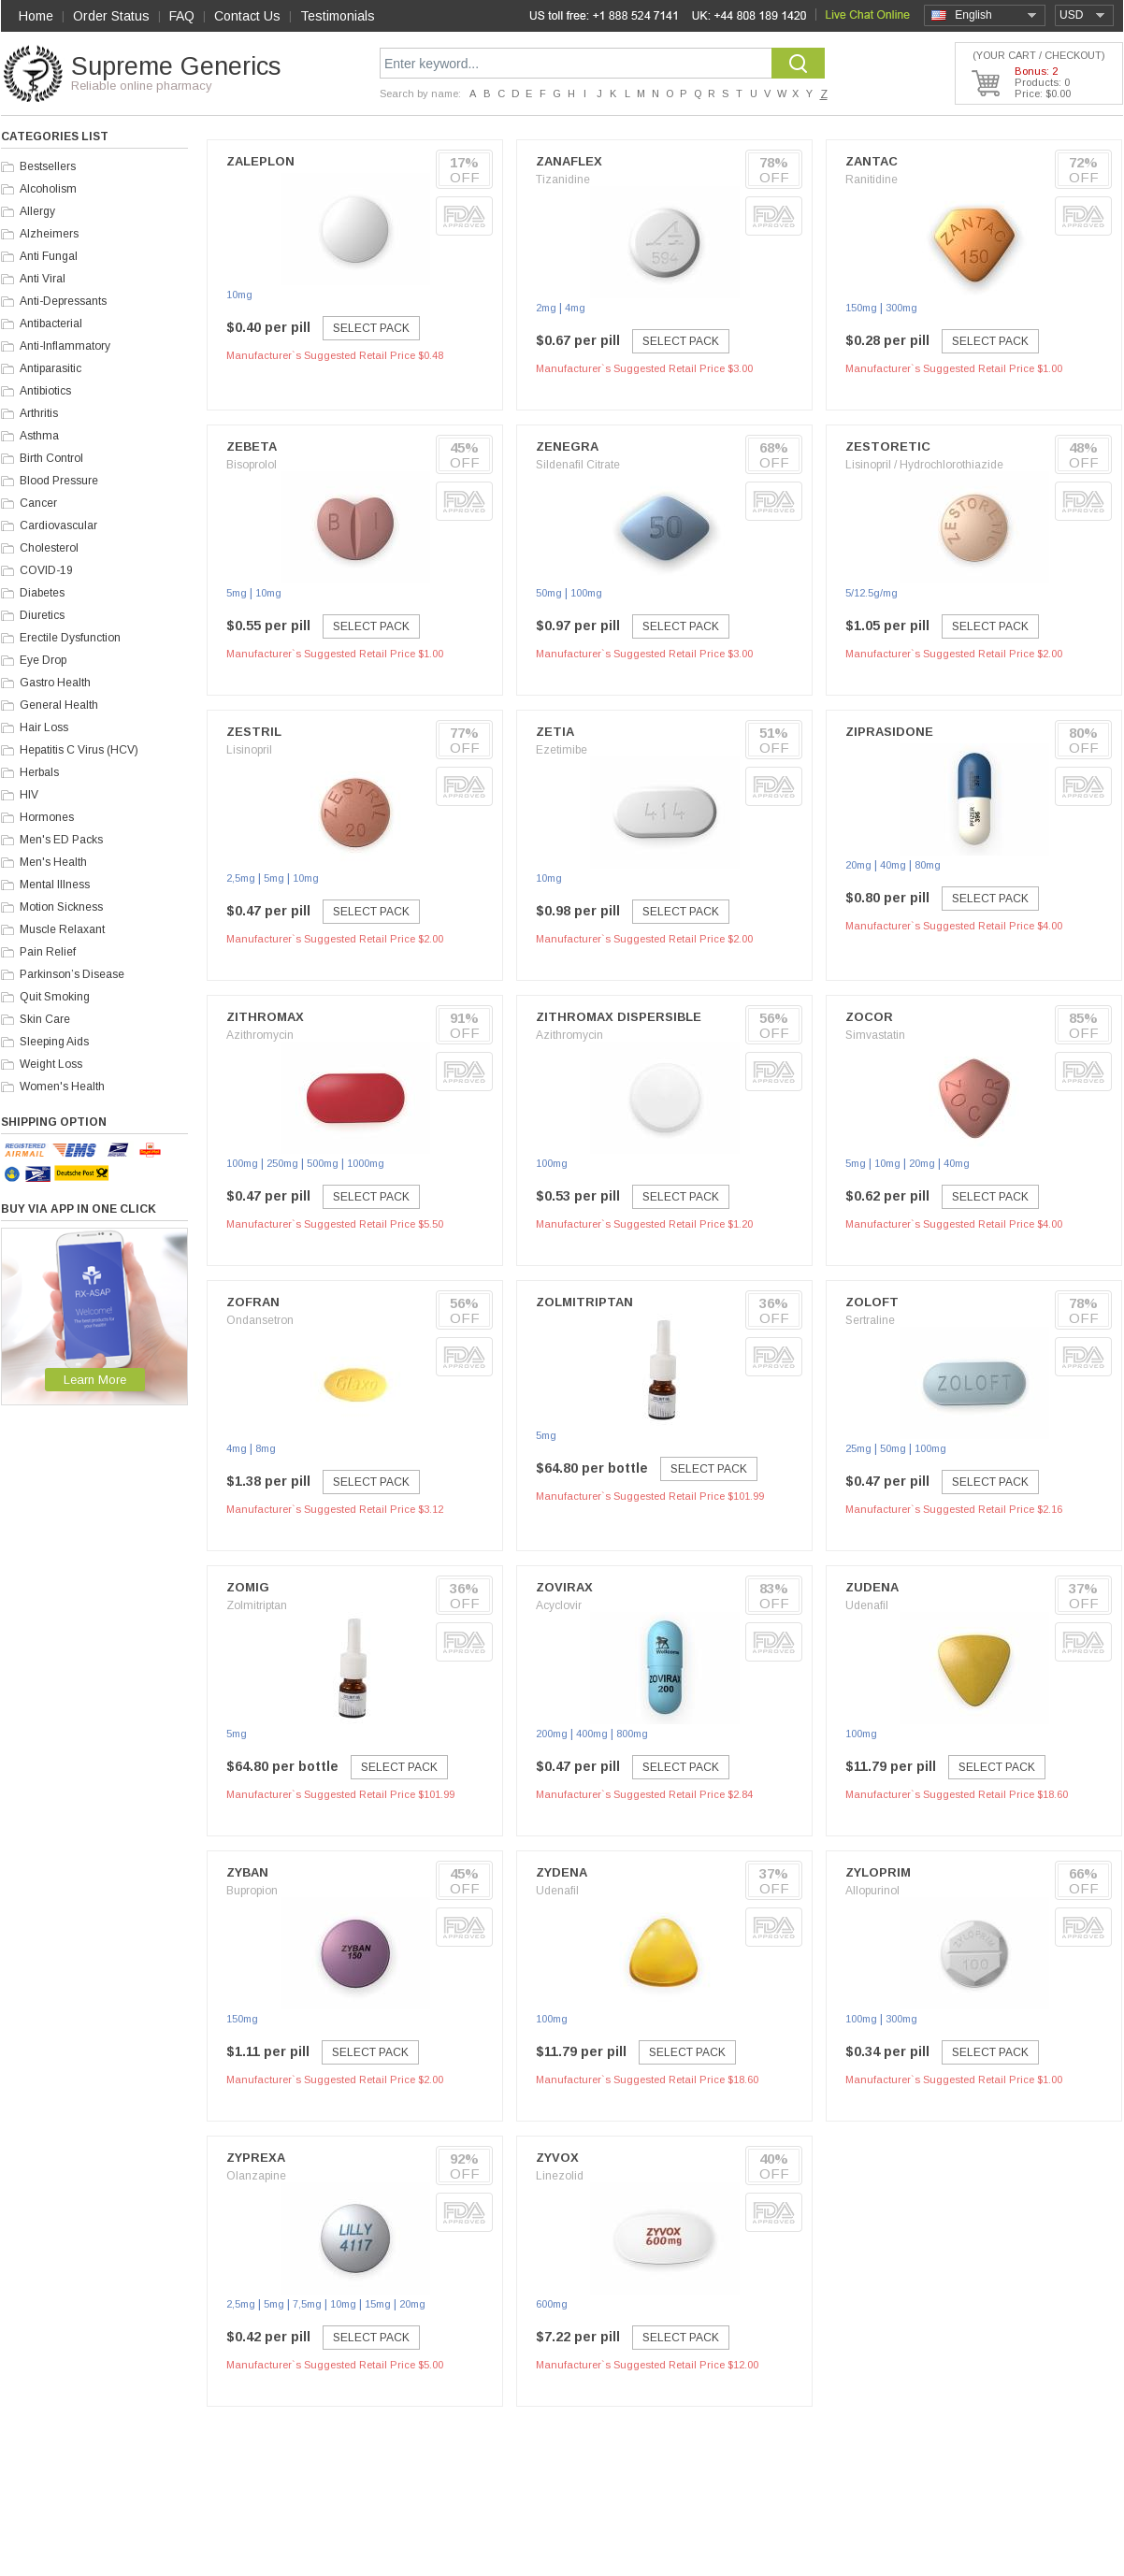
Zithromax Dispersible (618, 1017)
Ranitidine (871, 179)
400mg (592, 1733)
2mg (546, 307)
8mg (265, 1448)
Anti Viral (42, 278)
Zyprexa (255, 2158)
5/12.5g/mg (871, 592)
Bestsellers (48, 166)
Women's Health (62, 1086)
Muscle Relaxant (62, 929)
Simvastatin (875, 1035)
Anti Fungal (49, 256)
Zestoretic (887, 446)
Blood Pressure (59, 480)
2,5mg (240, 878)
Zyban (247, 1872)
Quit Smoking (55, 996)
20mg (858, 865)
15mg (378, 2304)
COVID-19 (46, 570)
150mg (861, 307)
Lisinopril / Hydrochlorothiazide (924, 464)
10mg (239, 294)
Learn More (95, 1380)
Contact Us (247, 15)
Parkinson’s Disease (72, 974)
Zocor (869, 1017)
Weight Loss (51, 1064)
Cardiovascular (58, 525)
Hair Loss (44, 727)
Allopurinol (872, 1890)
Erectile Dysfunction (70, 637)
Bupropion (252, 1890)
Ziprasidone (889, 732)
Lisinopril (249, 749)
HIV (29, 794)
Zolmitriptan (584, 1302)
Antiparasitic (50, 368)
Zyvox (557, 2158)
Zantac (871, 161)
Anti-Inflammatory (65, 346)
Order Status (111, 15)
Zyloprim (878, 1872)
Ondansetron (260, 1320)
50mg (549, 592)
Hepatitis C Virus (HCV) (79, 749)
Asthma (39, 435)
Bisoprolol (251, 464)
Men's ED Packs (61, 839)
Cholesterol (49, 547)
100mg (586, 592)
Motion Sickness (61, 907)
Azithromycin (260, 1035)
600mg (552, 2304)
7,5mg (307, 2304)
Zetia (555, 732)
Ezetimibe (561, 749)
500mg (323, 1163)
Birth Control (51, 458)
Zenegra (567, 446)
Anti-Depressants (63, 301)
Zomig (247, 1587)
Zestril (253, 732)
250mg (282, 1163)
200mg (552, 1733)
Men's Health (53, 862)
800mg (632, 1733)
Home (36, 15)
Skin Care (45, 1019)
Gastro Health (55, 682)
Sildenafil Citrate (578, 464)
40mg (893, 865)
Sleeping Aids (54, 1041)
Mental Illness (55, 884)
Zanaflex (569, 161)
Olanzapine (256, 2175)
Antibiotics (45, 390)
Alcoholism (48, 188)
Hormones (47, 817)
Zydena (561, 1872)
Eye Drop (43, 660)
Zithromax (265, 1017)
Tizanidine (563, 179)
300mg (901, 307)
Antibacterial (51, 323)
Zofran (253, 1302)
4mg (575, 307)
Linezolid (560, 2175)
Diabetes (42, 592)
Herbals (39, 772)
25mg (858, 1448)
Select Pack (371, 328)
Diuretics (42, 615)
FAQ (182, 15)
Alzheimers (49, 233)
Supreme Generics (176, 66)
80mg (928, 865)
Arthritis (39, 413)
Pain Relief (48, 951)
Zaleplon (260, 161)
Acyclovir (559, 1605)
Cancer (38, 503)
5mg (236, 592)
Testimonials (337, 15)
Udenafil (866, 1605)
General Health (59, 705)
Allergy (37, 211)
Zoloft (872, 1302)
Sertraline (870, 1320)
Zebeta (251, 446)
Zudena (872, 1587)
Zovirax (564, 1587)
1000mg (365, 1163)
